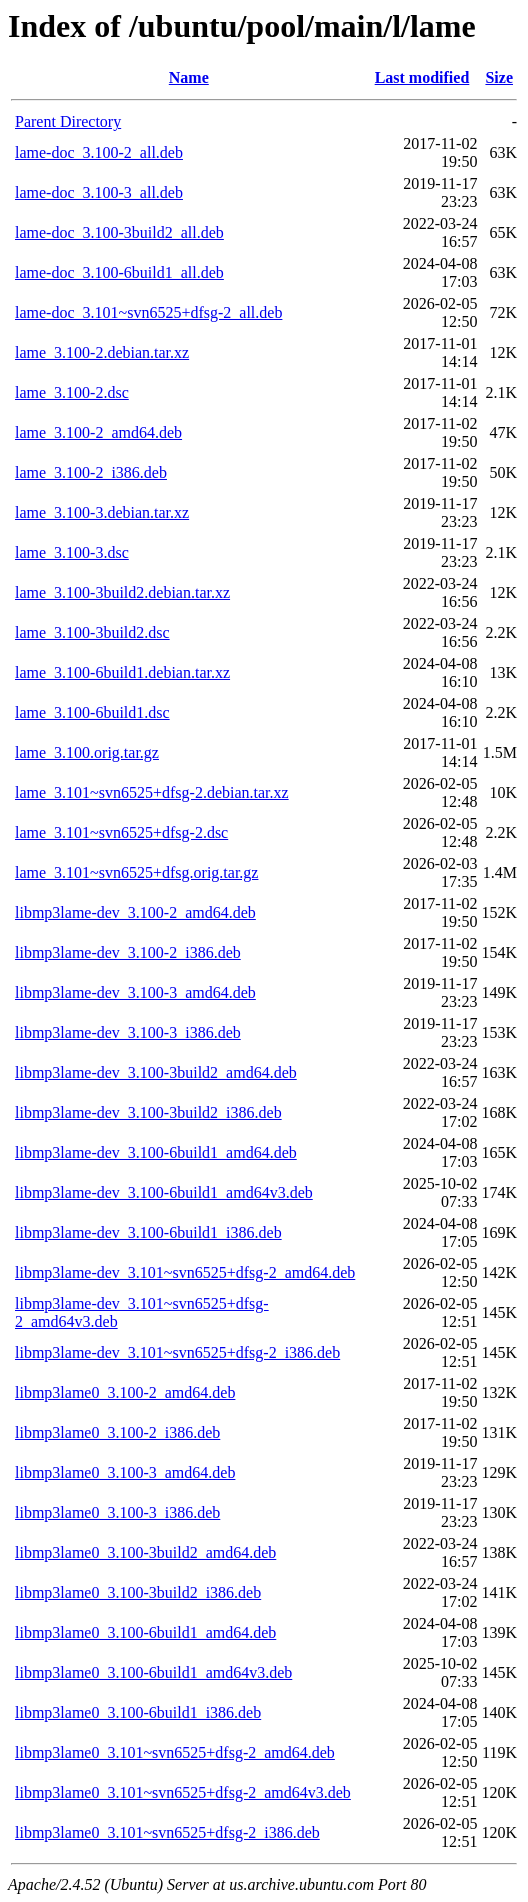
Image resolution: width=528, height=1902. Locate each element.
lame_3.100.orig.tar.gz (87, 752)
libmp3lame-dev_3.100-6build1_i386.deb (148, 1232)
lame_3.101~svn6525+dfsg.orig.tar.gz (136, 872)
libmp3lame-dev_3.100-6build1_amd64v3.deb (164, 1192)
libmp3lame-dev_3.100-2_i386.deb (128, 952)
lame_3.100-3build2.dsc (92, 632)
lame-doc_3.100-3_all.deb (99, 192)
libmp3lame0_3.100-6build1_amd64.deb (145, 1632)
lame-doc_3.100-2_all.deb (99, 152)
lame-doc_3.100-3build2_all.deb (119, 232)
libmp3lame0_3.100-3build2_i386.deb (138, 1592)
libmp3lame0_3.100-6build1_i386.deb (138, 1712)
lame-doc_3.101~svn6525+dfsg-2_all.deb (148, 312)
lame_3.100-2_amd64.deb (98, 432)
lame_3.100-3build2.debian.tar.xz (122, 592)
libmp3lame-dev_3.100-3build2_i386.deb (148, 1112)
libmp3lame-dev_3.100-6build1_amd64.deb (156, 1152)
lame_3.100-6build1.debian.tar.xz (122, 672)
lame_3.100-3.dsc (72, 552)
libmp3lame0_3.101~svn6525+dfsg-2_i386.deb (167, 1832)
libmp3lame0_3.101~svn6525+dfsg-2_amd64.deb (175, 1752)
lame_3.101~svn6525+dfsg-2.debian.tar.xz (152, 792)
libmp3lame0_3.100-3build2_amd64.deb (145, 1552)
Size (499, 77)
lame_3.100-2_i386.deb (91, 472)
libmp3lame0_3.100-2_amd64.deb (125, 1392)
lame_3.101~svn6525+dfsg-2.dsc (121, 832)
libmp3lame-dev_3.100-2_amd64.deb (135, 912)
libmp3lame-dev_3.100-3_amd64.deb (135, 992)
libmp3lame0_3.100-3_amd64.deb (125, 1472)
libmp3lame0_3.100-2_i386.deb (117, 1432)
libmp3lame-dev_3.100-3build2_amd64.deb (156, 1072)
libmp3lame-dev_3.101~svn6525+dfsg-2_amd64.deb (185, 1272)
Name (189, 77)
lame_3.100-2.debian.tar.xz (102, 352)
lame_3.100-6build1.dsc (92, 712)
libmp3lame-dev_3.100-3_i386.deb (128, 1032)
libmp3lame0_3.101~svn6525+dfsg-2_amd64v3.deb (183, 1792)
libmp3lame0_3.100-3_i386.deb (117, 1512)
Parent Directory (68, 121)
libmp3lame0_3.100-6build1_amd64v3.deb (153, 1672)
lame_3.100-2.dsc (72, 392)
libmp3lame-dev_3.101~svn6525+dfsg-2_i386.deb (177, 1352)
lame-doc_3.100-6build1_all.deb (119, 272)
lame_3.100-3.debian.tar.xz (102, 512)
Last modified (422, 77)
